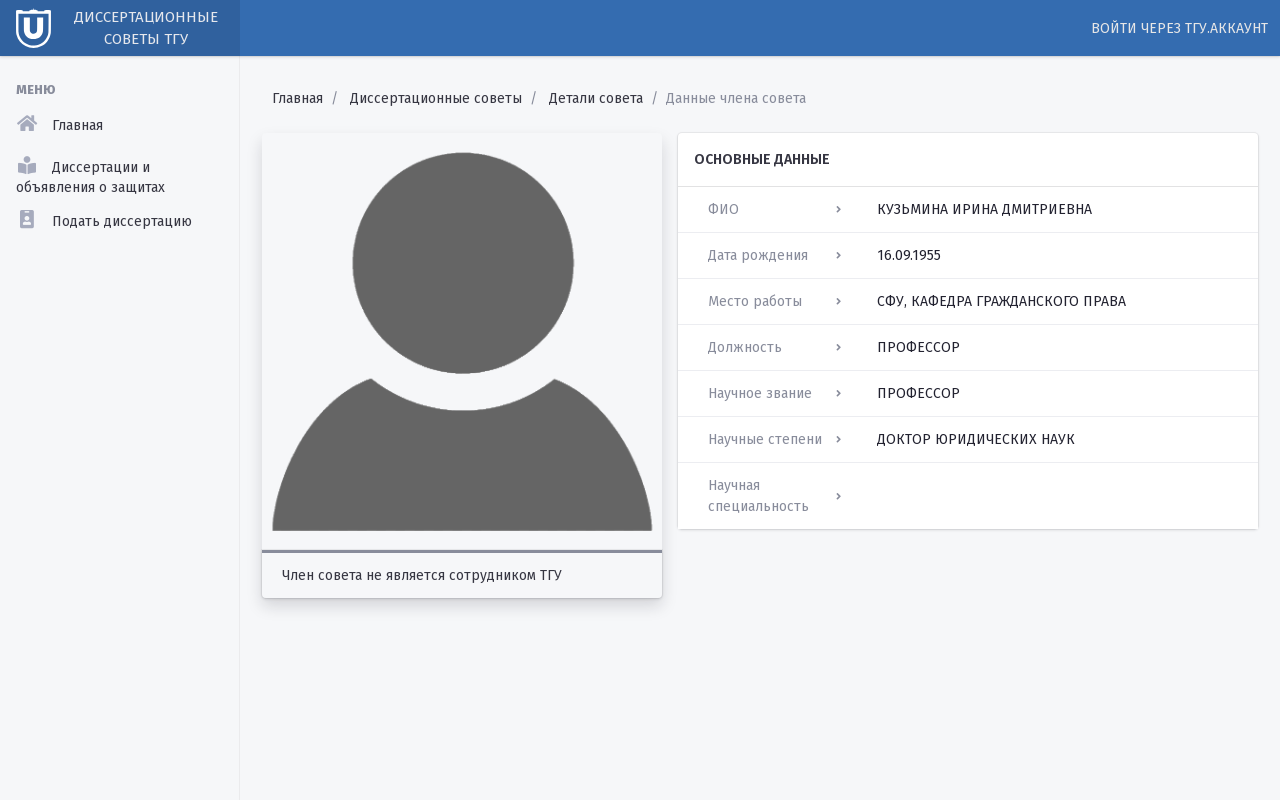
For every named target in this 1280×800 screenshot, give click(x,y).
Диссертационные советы (436, 98)
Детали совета (596, 98)
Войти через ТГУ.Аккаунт (1179, 28)
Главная (297, 98)
